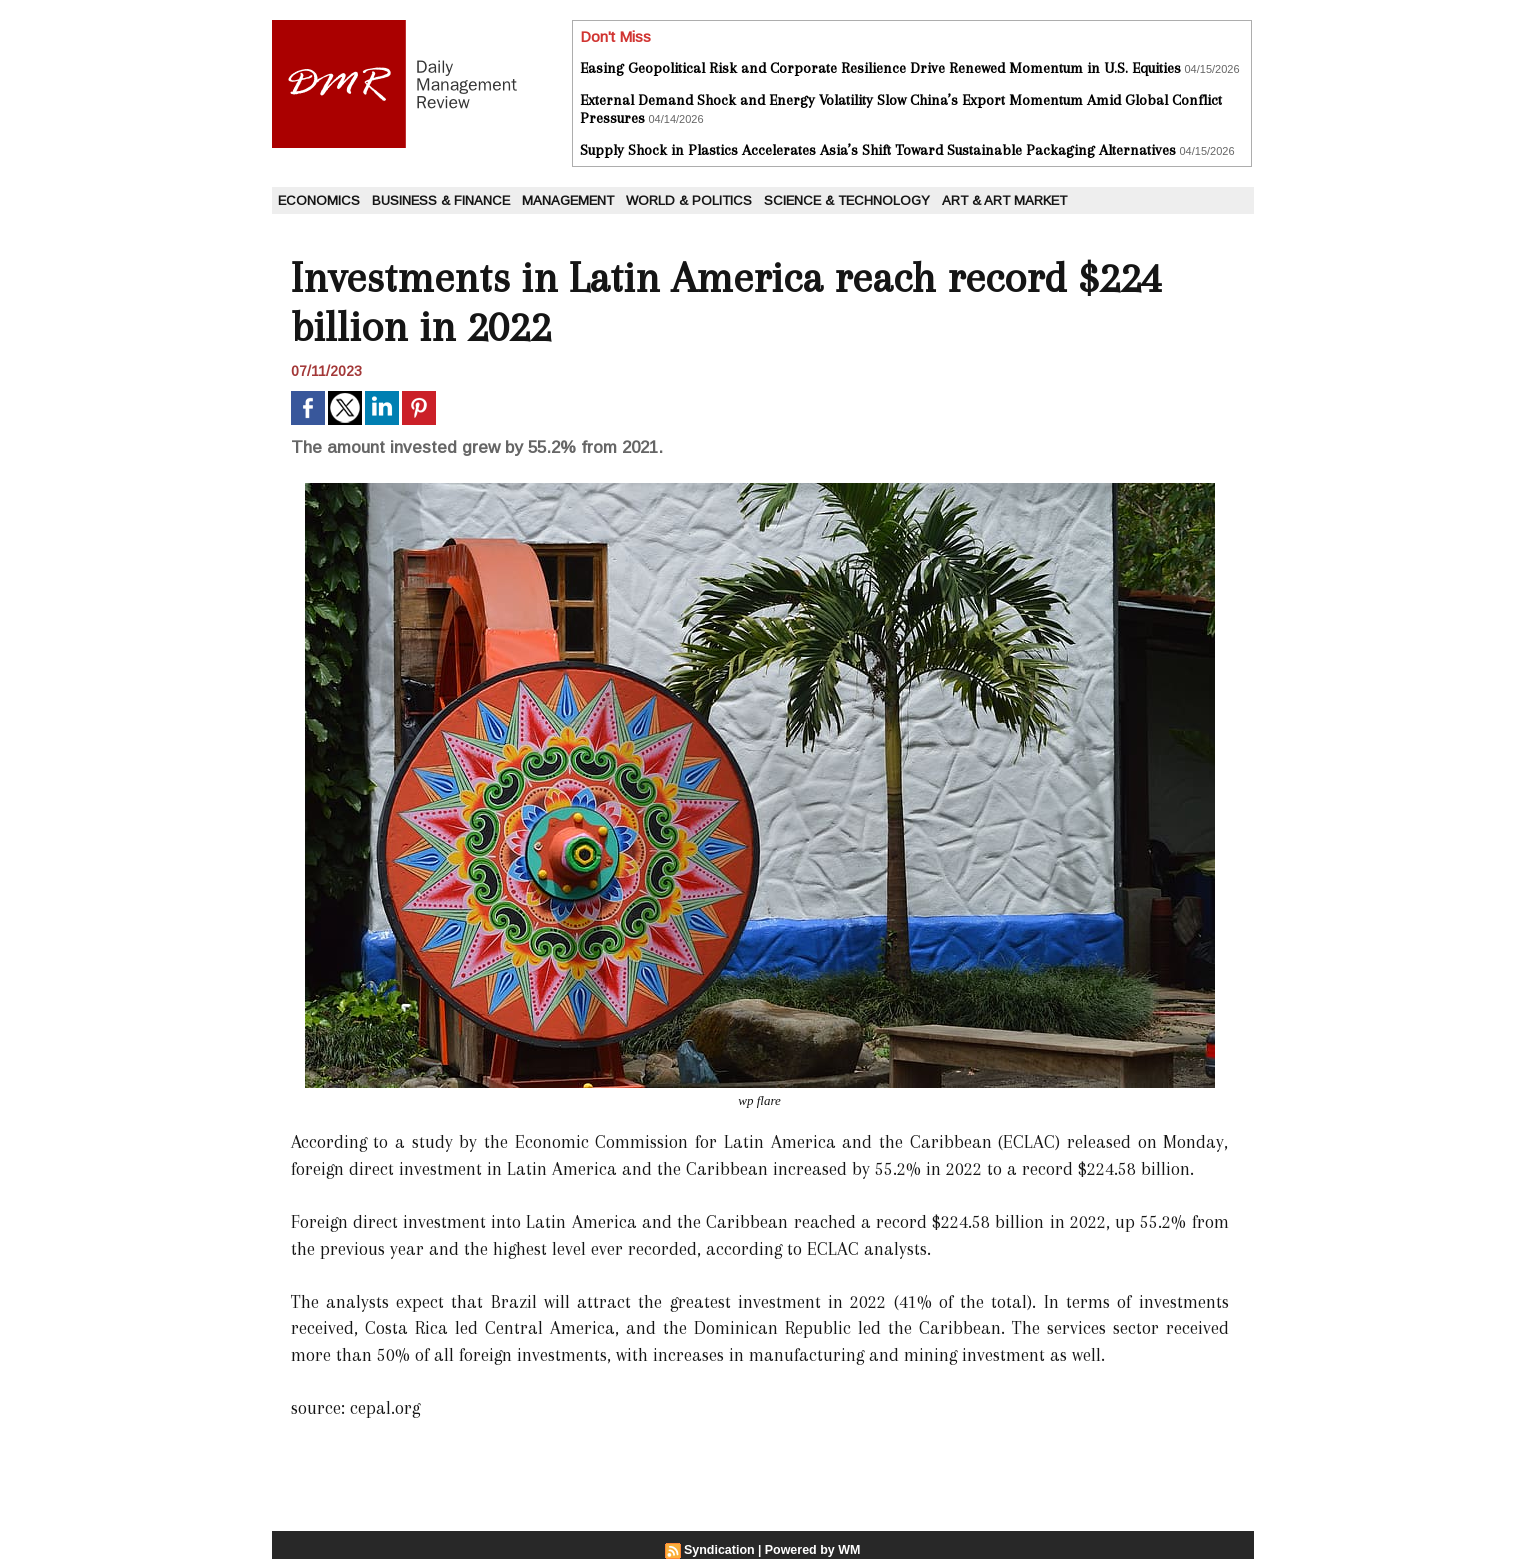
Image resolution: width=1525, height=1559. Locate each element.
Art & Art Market (1004, 200)
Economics (319, 200)
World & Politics (689, 200)
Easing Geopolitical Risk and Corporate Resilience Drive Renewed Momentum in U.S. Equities (880, 68)
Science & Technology (847, 200)
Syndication (721, 1550)
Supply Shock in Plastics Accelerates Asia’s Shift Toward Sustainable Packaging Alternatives (878, 150)
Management (568, 200)
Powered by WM (811, 1550)
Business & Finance (441, 200)
